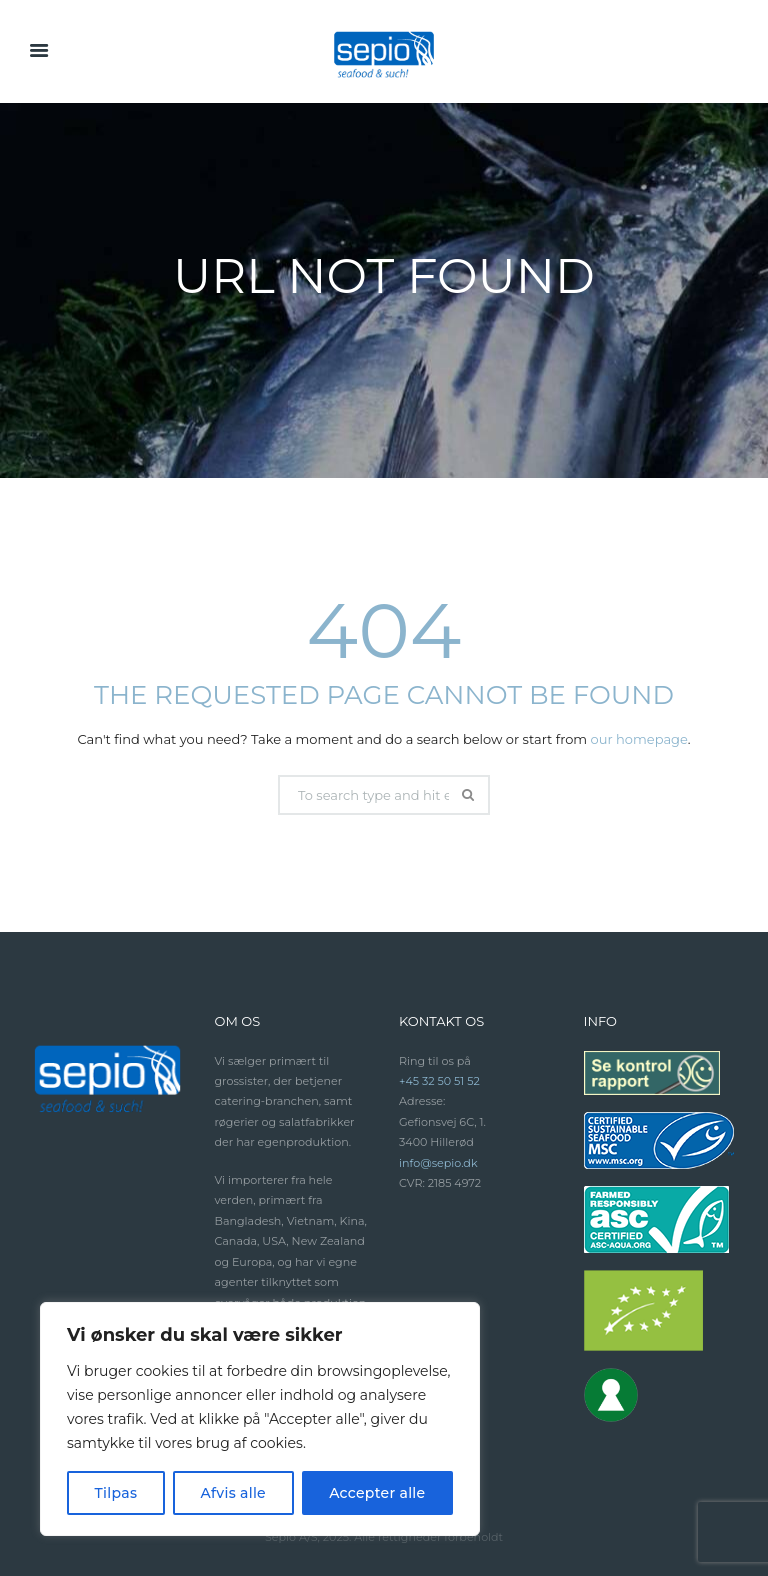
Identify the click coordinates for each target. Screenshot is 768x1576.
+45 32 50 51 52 (439, 1081)
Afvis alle (233, 1493)
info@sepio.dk (438, 1163)
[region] (260, 1419)
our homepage (639, 739)
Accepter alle (377, 1493)
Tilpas (116, 1493)
